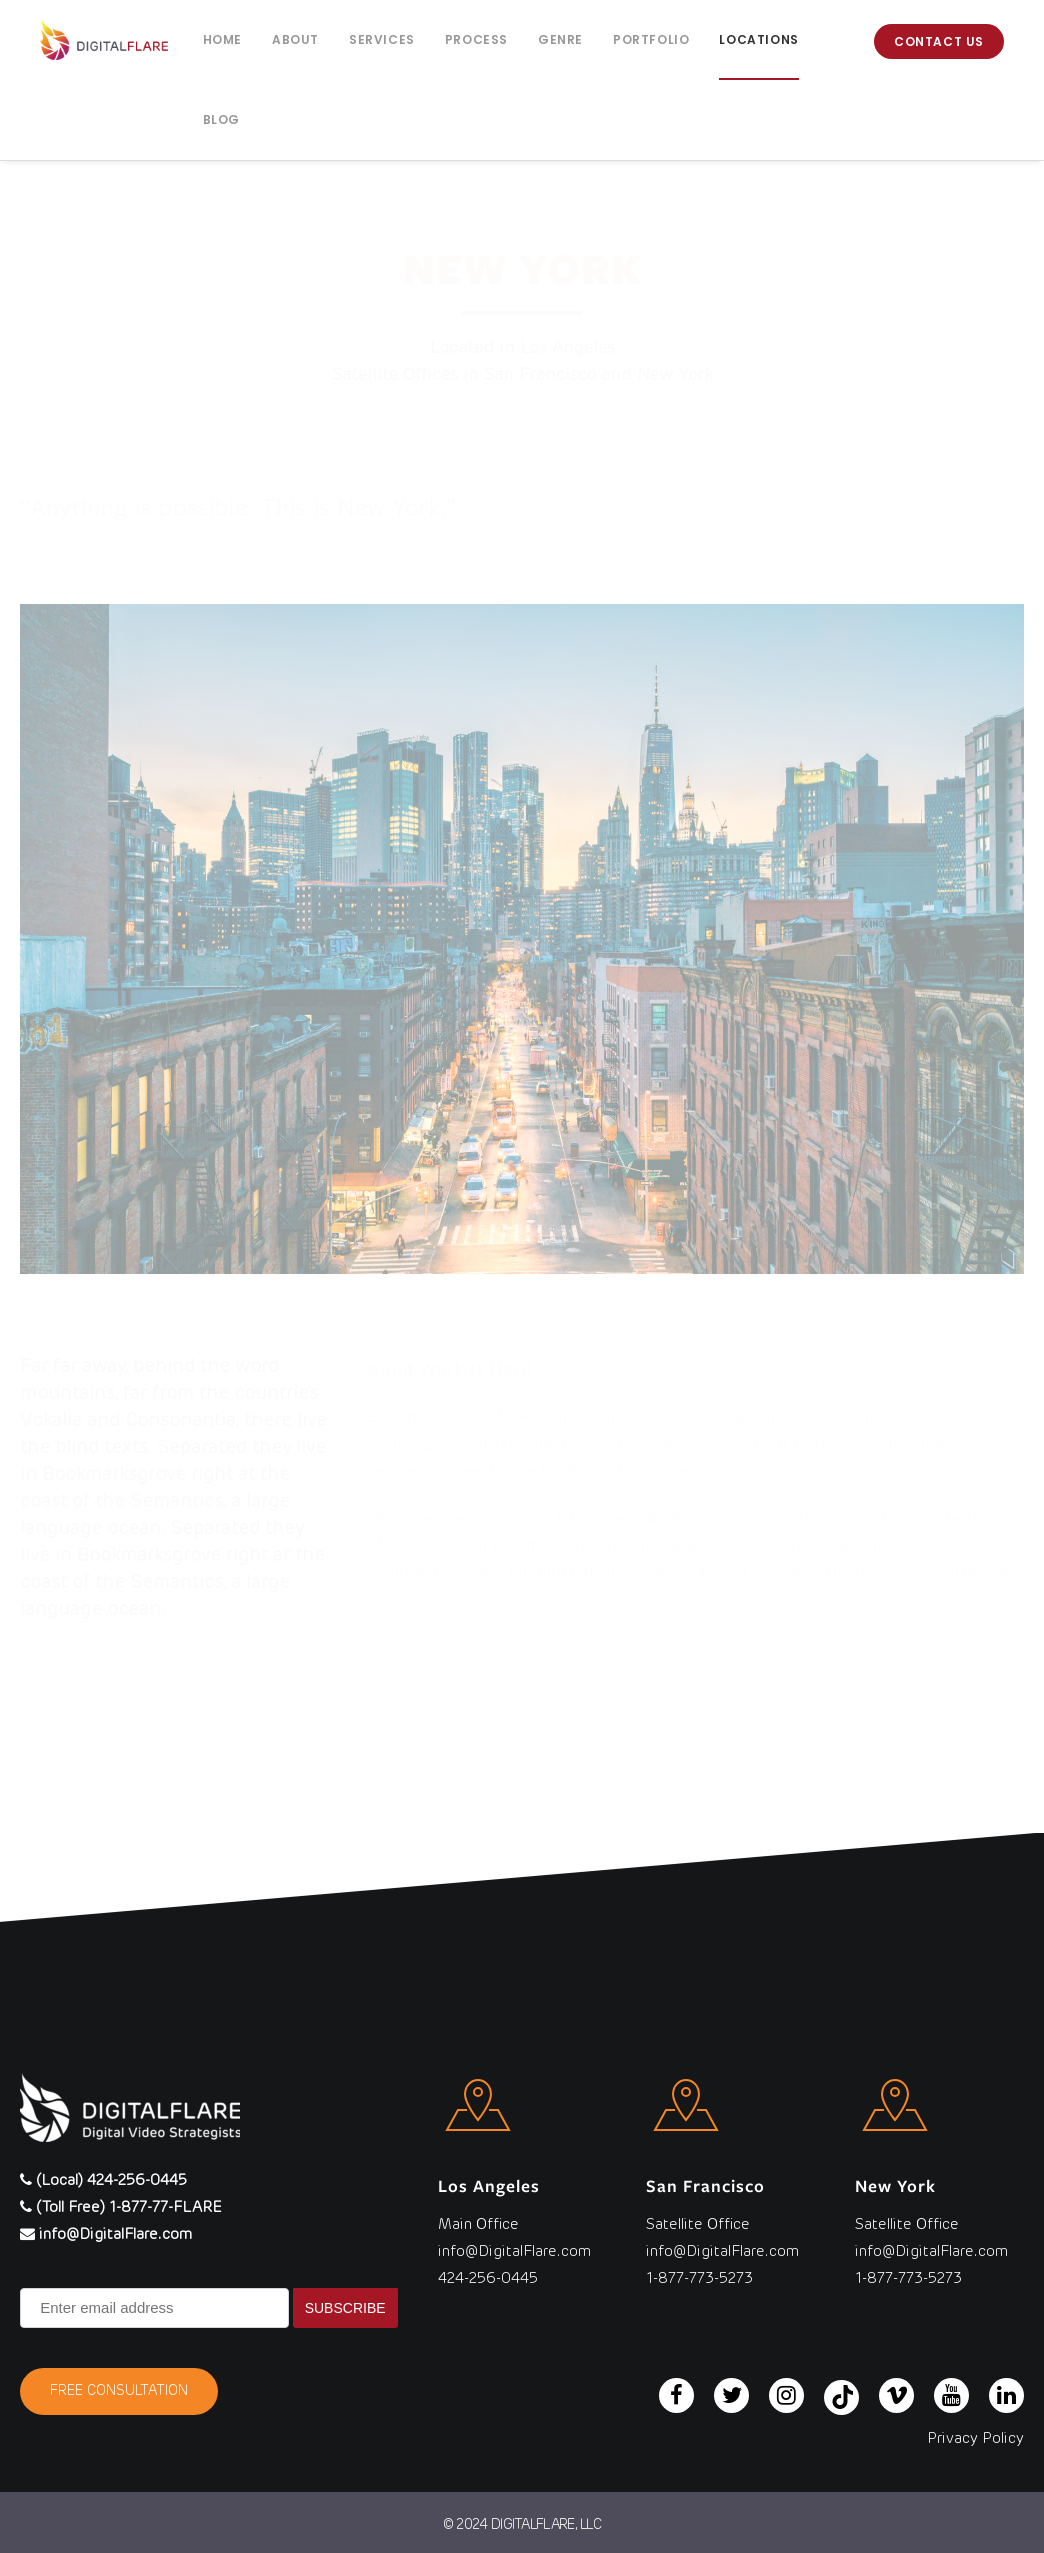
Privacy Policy (975, 2438)
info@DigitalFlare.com (106, 2234)
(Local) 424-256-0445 (103, 2180)
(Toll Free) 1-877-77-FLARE (121, 2207)
